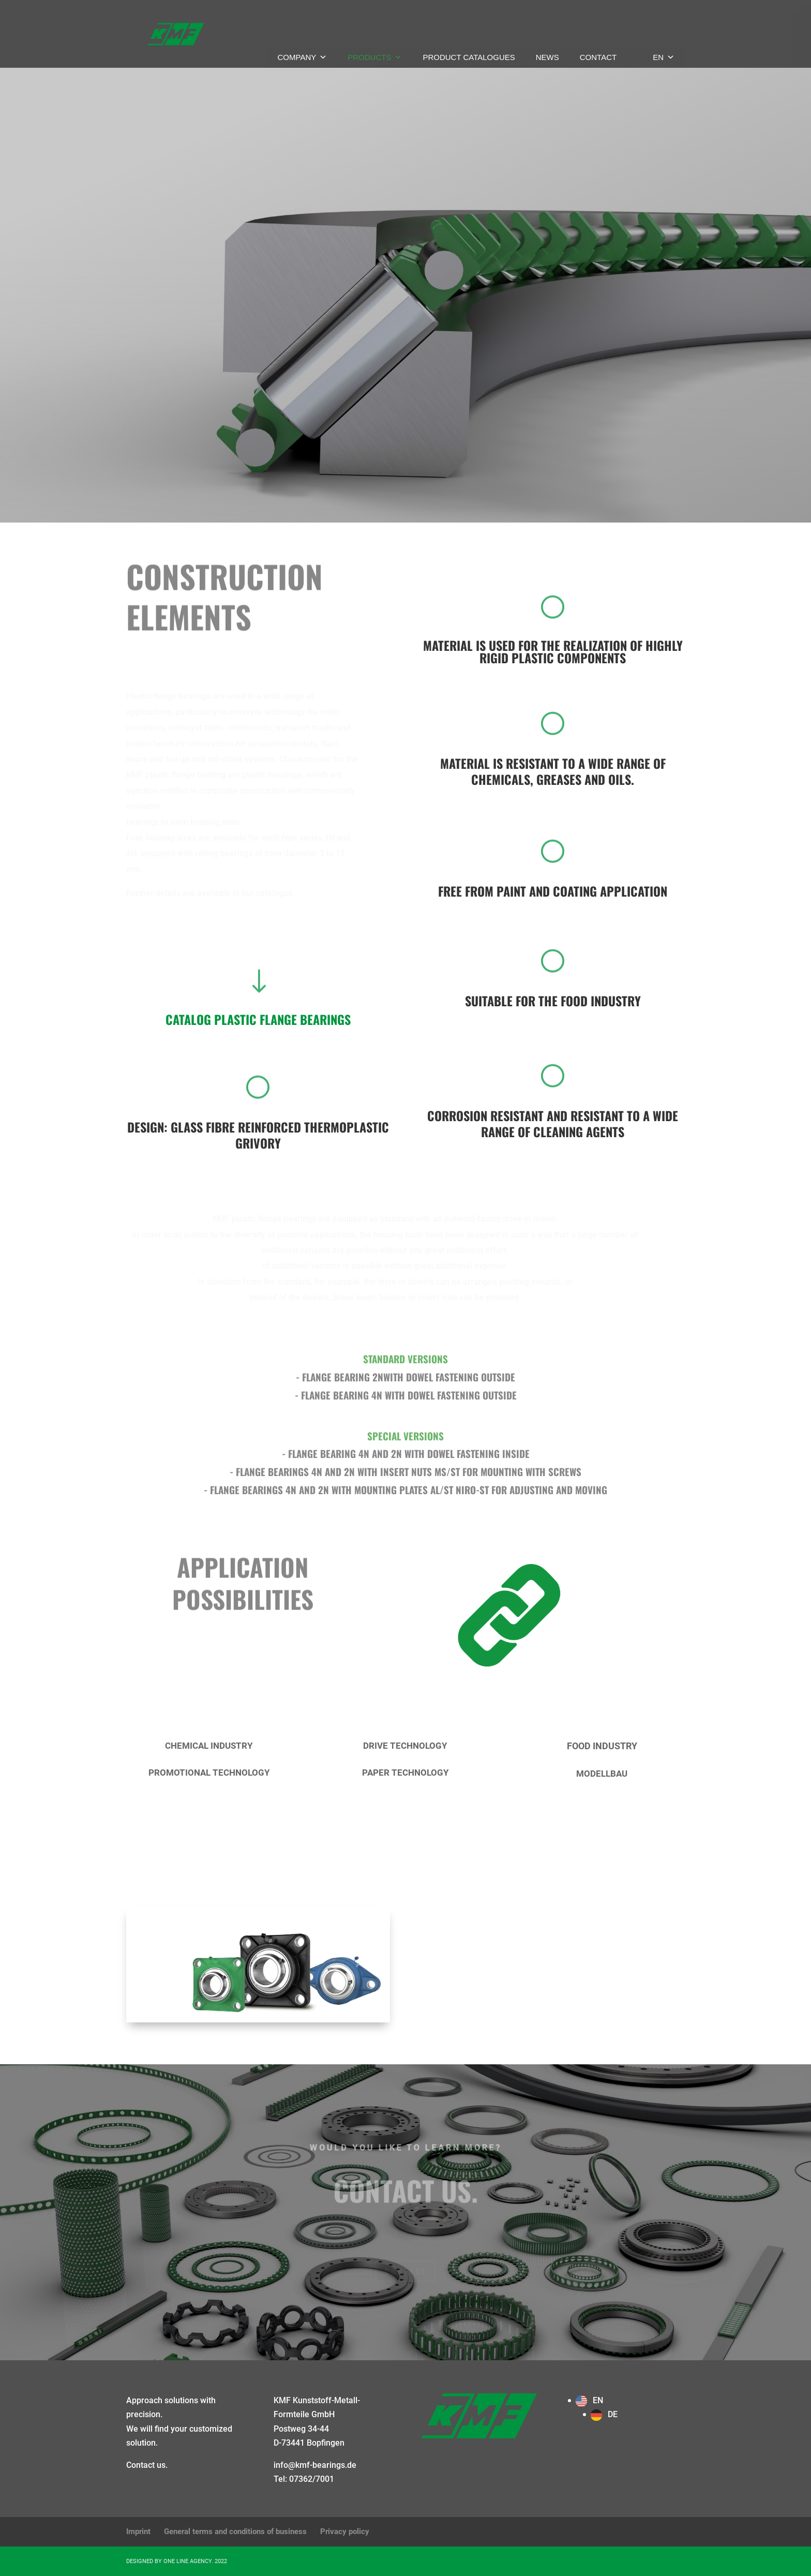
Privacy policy (344, 2531)
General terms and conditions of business (235, 2531)
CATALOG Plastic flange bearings (258, 1019)
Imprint (138, 2531)
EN (663, 57)
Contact (598, 57)
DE (613, 2414)
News (547, 57)
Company (302, 57)
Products (375, 57)
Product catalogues (469, 57)
